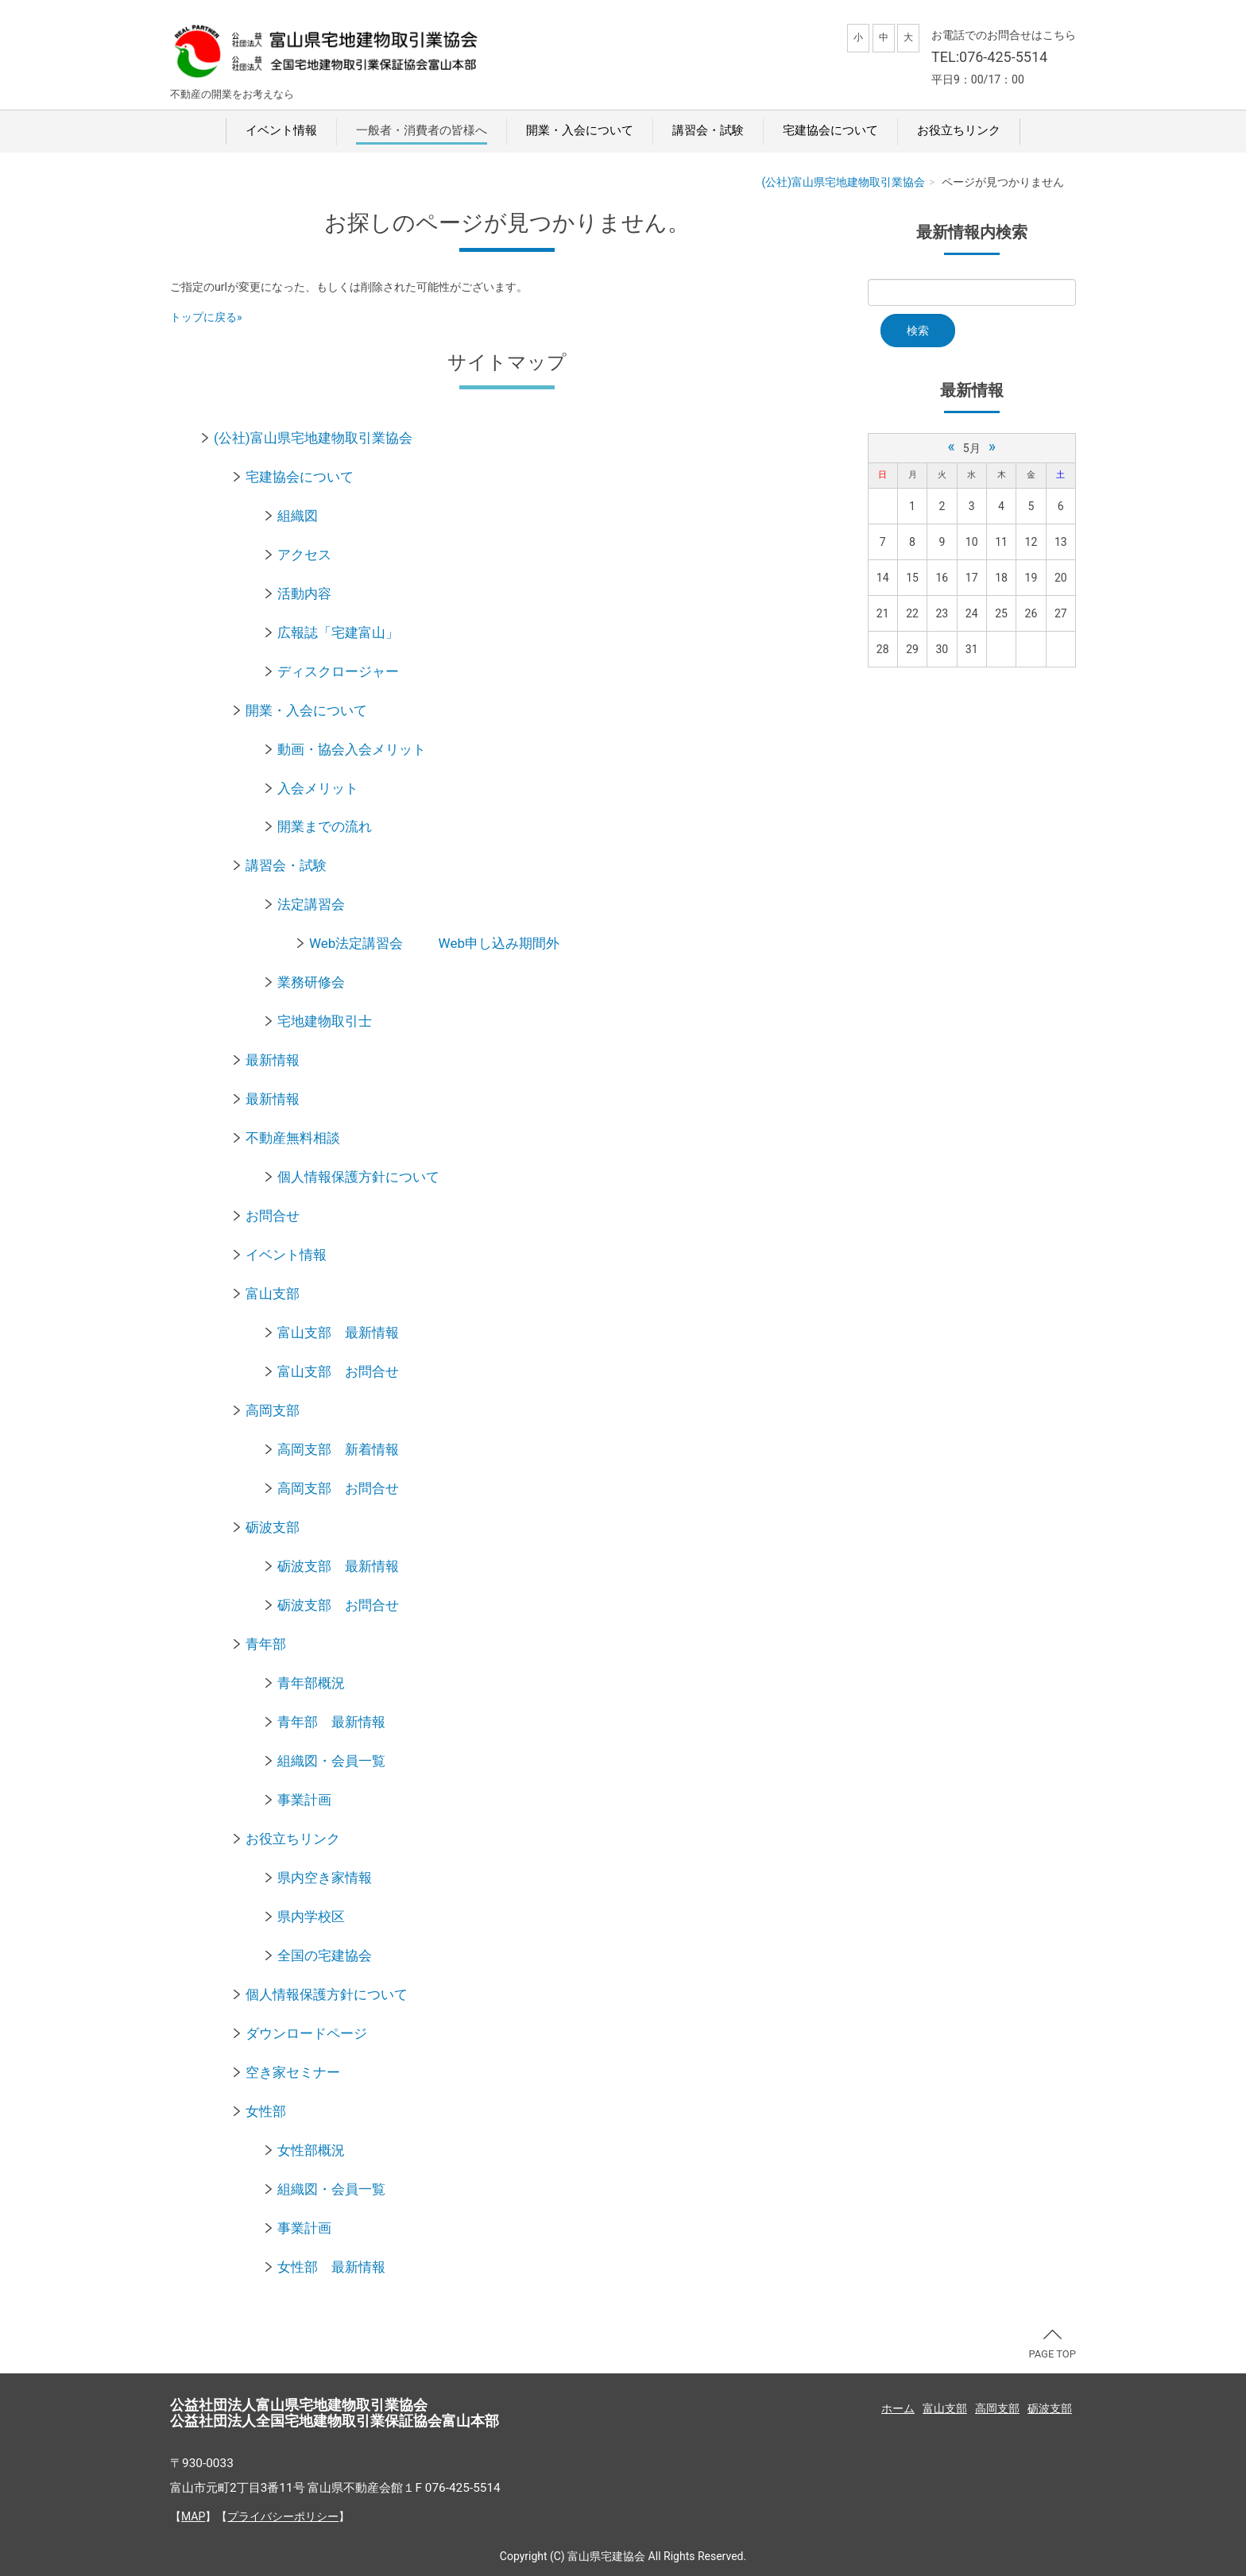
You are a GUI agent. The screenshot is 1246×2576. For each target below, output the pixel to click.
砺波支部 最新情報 (338, 1566)
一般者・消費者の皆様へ (421, 130)
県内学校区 (311, 1916)
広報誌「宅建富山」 (338, 632)
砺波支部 (273, 1527)
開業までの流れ (324, 826)
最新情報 (273, 1060)
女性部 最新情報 (331, 2267)
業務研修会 (311, 982)
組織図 (297, 516)
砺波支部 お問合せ (338, 1605)
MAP (193, 2516)
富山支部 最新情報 (338, 1332)
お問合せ (273, 1216)
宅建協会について (830, 130)
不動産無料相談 (293, 1138)
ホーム (898, 2408)
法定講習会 (311, 904)
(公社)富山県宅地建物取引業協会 (844, 182)
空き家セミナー (293, 2072)
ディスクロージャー (338, 671)
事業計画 (304, 1800)
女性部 (266, 2111)
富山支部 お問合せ (338, 1371)
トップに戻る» (206, 317)
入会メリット (317, 788)
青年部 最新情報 (331, 1722)
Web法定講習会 (356, 943)
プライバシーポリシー (283, 2516)
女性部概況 (311, 2150)
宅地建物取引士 (324, 1021)
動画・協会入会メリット (351, 749)
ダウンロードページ (306, 2033)
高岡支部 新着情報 (338, 1449)
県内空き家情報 (324, 1878)
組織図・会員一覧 (331, 1761)
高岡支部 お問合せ (338, 1488)
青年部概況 (311, 1683)
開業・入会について (579, 130)
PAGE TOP (1052, 2345)
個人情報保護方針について (358, 1177)
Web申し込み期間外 (499, 943)
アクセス (304, 555)
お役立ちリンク (958, 130)
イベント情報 (281, 130)
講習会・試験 (708, 130)
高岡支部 (273, 1410)
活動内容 (304, 593)
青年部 (266, 1644)
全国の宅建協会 (324, 1955)
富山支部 (273, 1294)
